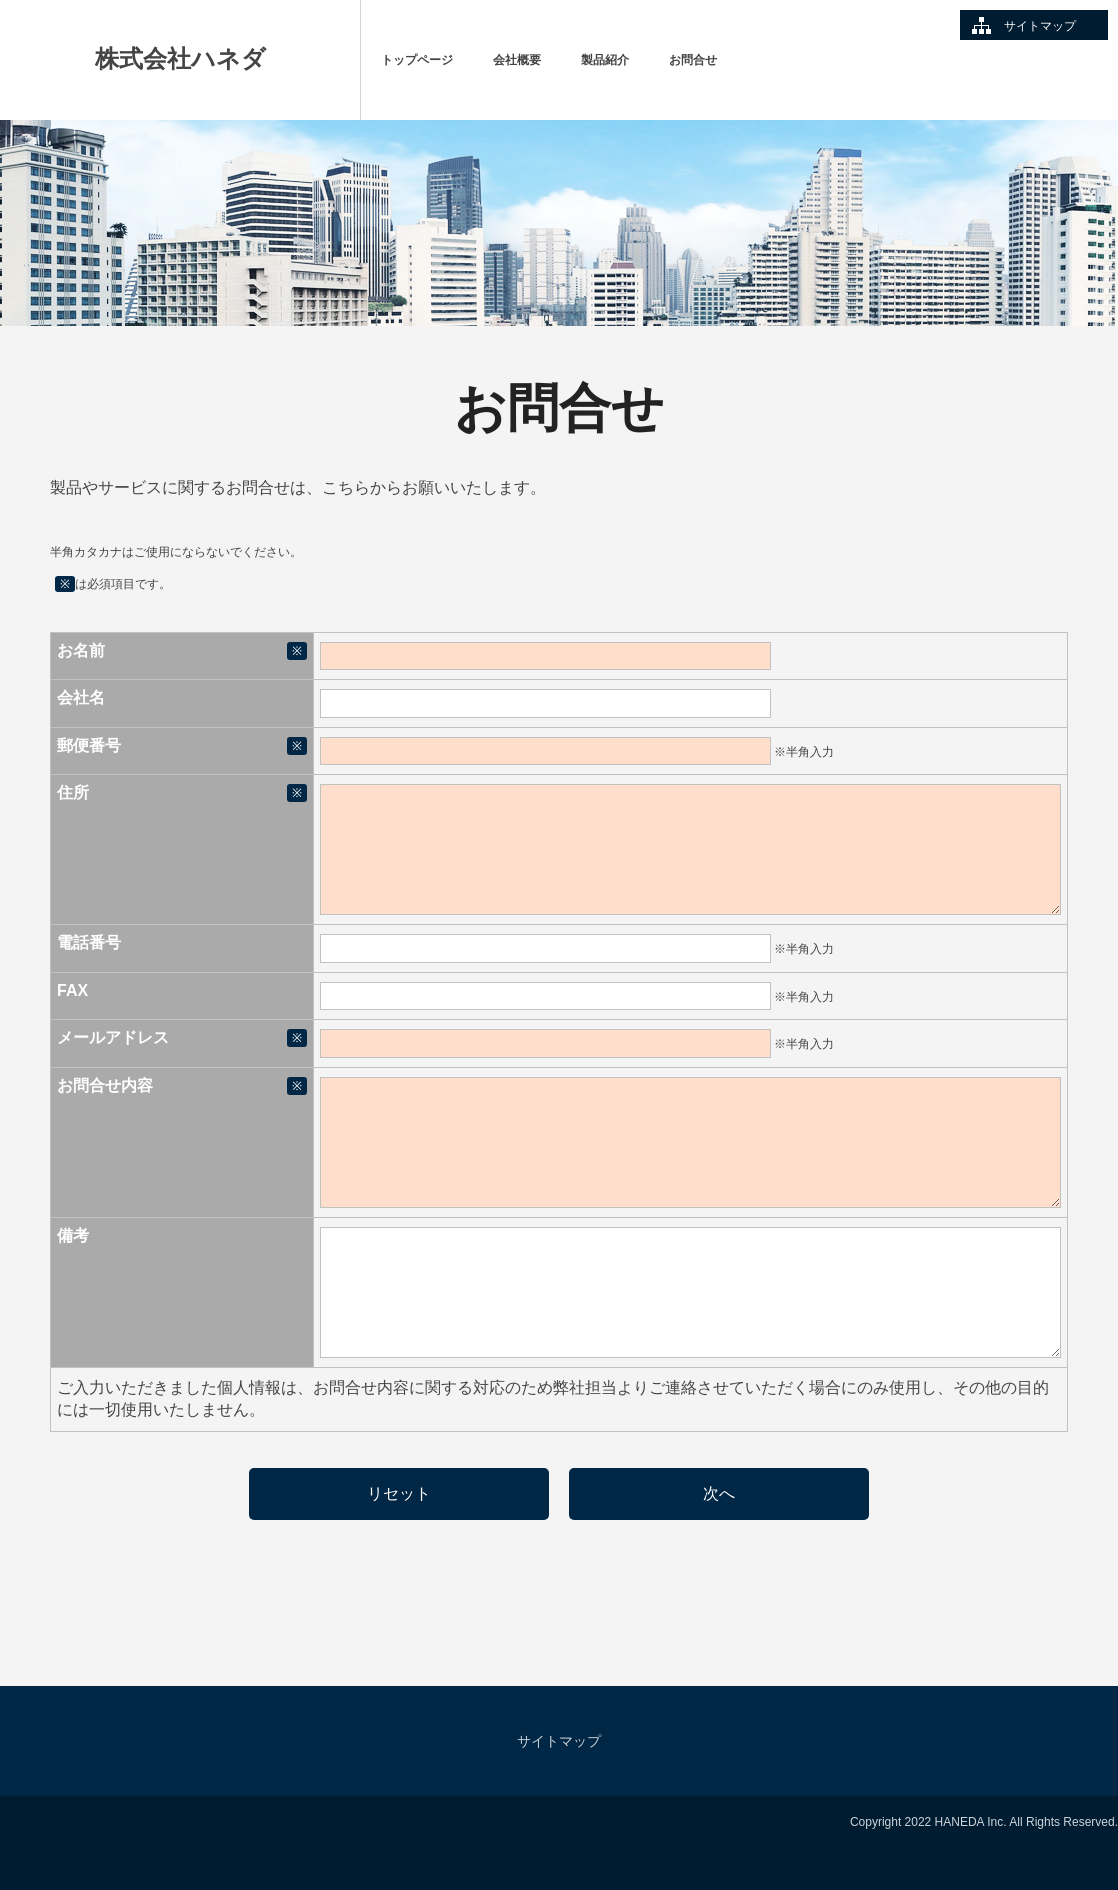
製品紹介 (605, 60)
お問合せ (693, 60)
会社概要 (517, 60)
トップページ (417, 60)
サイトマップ (1040, 26)
